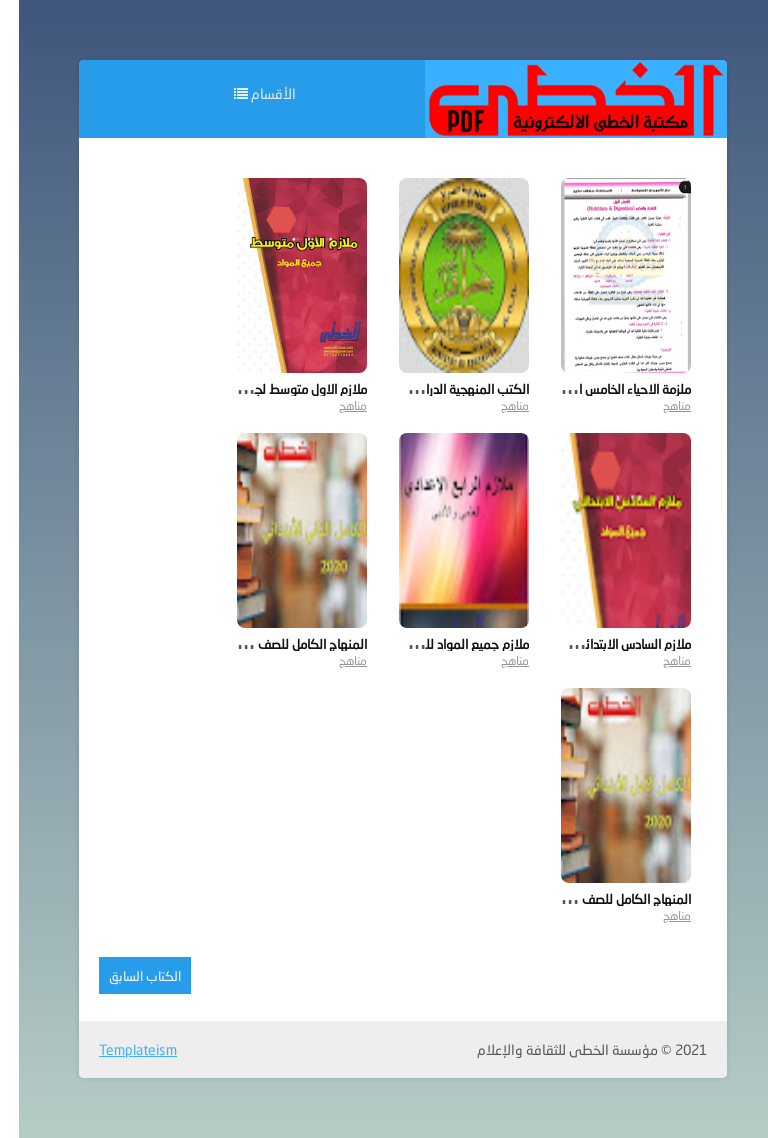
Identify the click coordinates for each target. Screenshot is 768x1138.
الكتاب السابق (126, 976)
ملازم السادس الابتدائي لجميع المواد (579, 644)
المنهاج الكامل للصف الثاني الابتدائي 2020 (236, 644)
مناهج (658, 405)
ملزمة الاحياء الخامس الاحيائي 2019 (579, 389)
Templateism (119, 1049)
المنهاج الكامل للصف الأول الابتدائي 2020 (562, 899)
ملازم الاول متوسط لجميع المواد (265, 389)
